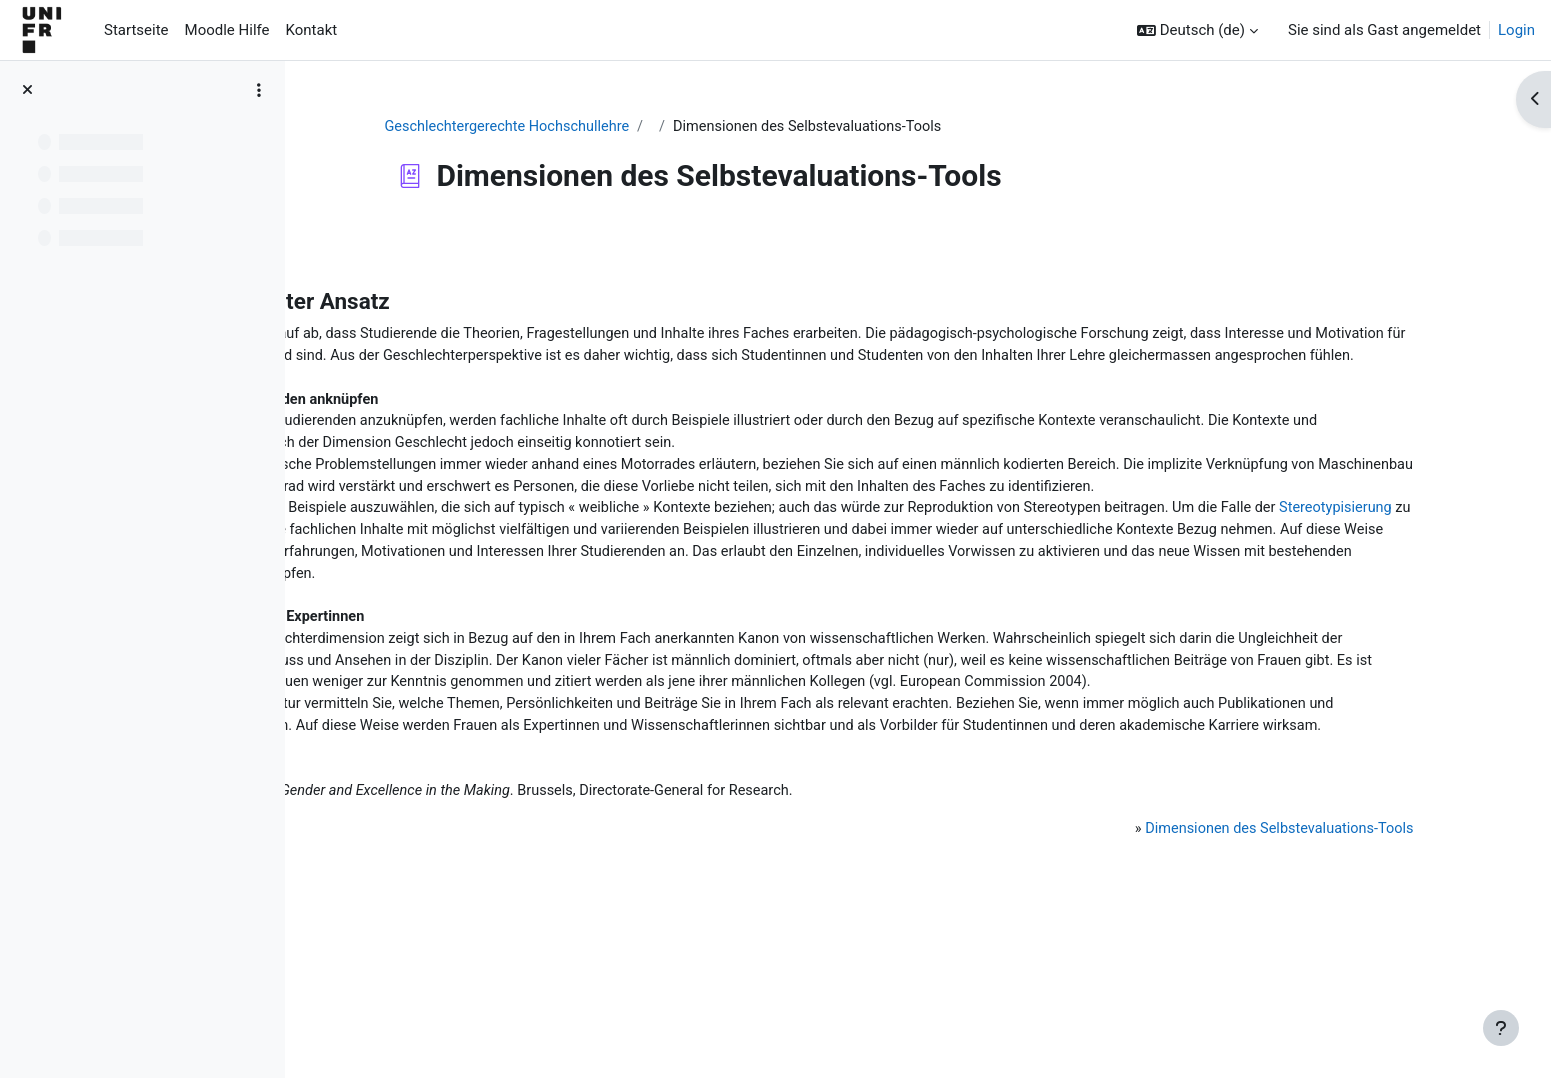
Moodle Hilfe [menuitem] (227, 30)
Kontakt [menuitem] (312, 30)
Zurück (360, 244)
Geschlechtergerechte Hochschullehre (628, 127)
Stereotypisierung (676, 583)
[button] (1197, 30)
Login (1516, 30)
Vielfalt (1231, 605)
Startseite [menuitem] (136, 30)
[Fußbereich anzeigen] (1501, 1028)
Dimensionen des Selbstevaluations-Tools (1254, 959)
